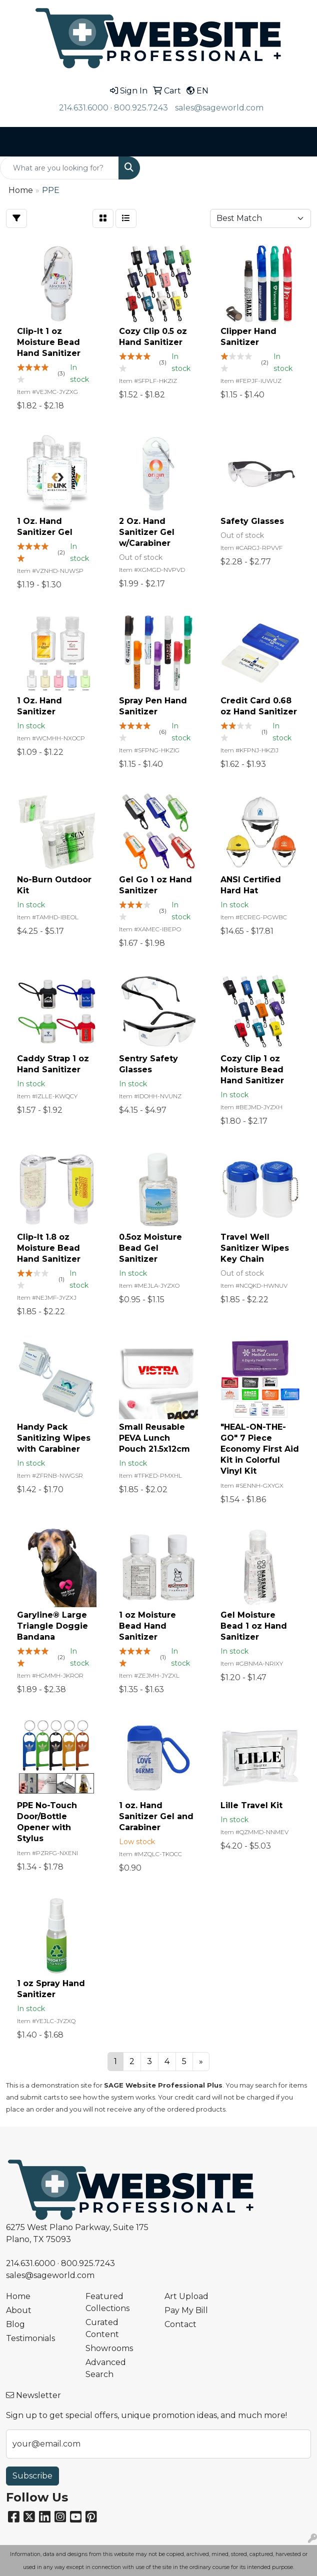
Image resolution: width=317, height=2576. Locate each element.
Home (18, 2296)
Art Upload (186, 2296)
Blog (15, 2324)
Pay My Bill (186, 2310)
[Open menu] (297, 142)
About (19, 2310)
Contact (180, 2324)
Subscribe (32, 2476)
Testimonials (30, 2338)
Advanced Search (106, 2368)
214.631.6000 (83, 107)
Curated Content (102, 2328)
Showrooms (109, 2348)
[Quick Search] (59, 167)
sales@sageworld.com (219, 107)
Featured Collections (108, 2302)
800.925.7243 (141, 107)
